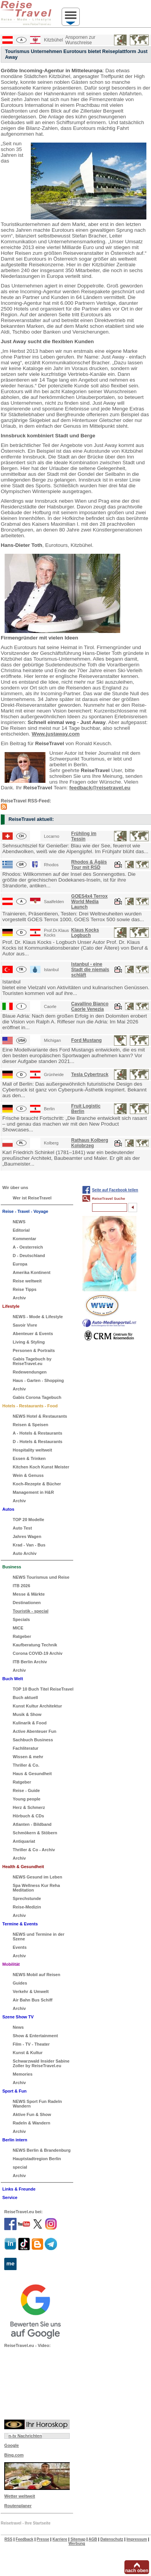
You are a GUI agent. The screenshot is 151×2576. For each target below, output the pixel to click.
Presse (43, 2539)
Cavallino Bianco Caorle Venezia (90, 1006)
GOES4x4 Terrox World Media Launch (89, 902)
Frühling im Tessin (83, 836)
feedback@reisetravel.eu (100, 788)
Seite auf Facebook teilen (115, 1190)
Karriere (59, 2539)
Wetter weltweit (19, 2496)
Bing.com (13, 2455)
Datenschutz (111, 2539)
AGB (93, 2539)
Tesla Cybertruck (90, 1074)
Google (11, 2445)
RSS (9, 2539)
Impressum (136, 2539)
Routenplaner (18, 2505)
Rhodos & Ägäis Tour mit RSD (89, 864)
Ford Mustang (86, 1040)
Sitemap (78, 2539)
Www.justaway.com (56, 734)
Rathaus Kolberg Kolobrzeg (89, 1143)
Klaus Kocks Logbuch (85, 932)
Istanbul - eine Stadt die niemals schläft (90, 970)
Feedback (25, 2539)
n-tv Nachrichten (25, 2435)
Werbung (77, 2543)
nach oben (136, 2570)
